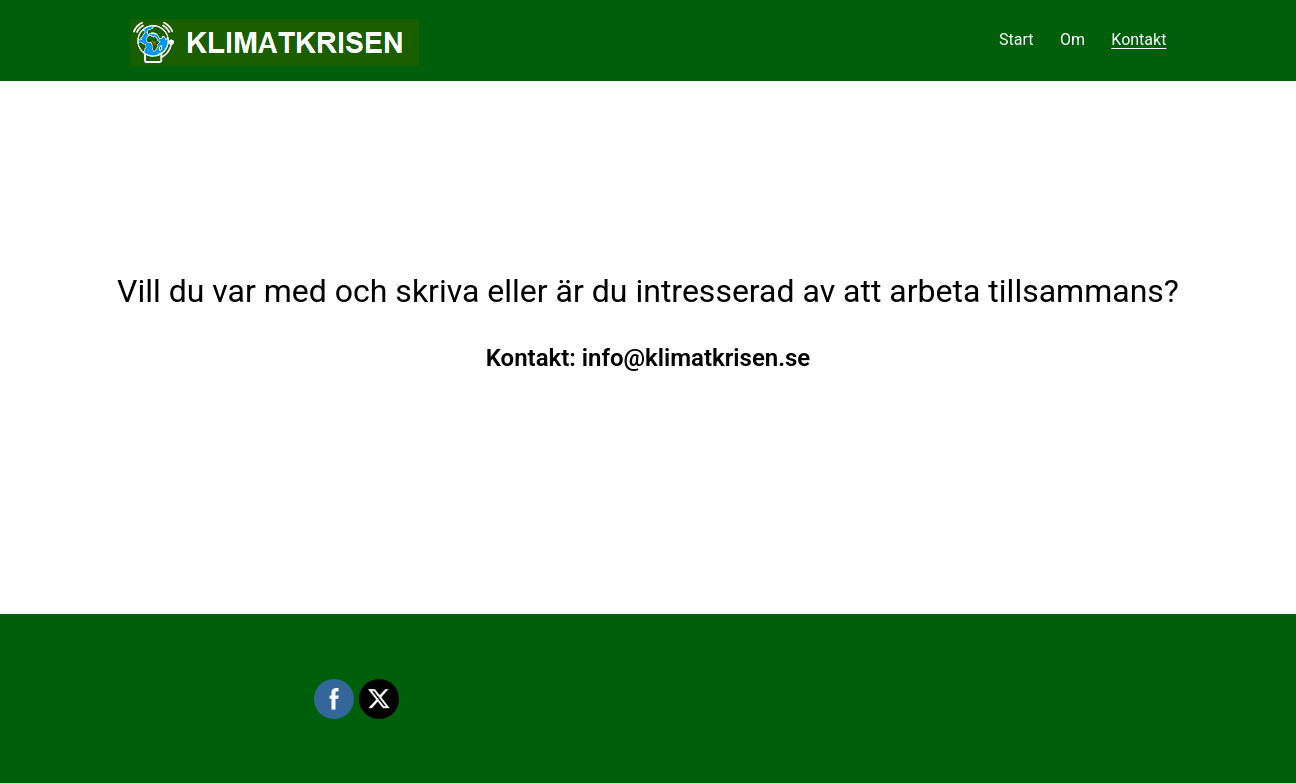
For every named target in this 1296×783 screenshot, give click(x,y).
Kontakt (1138, 39)
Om (1072, 39)
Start (1016, 39)
